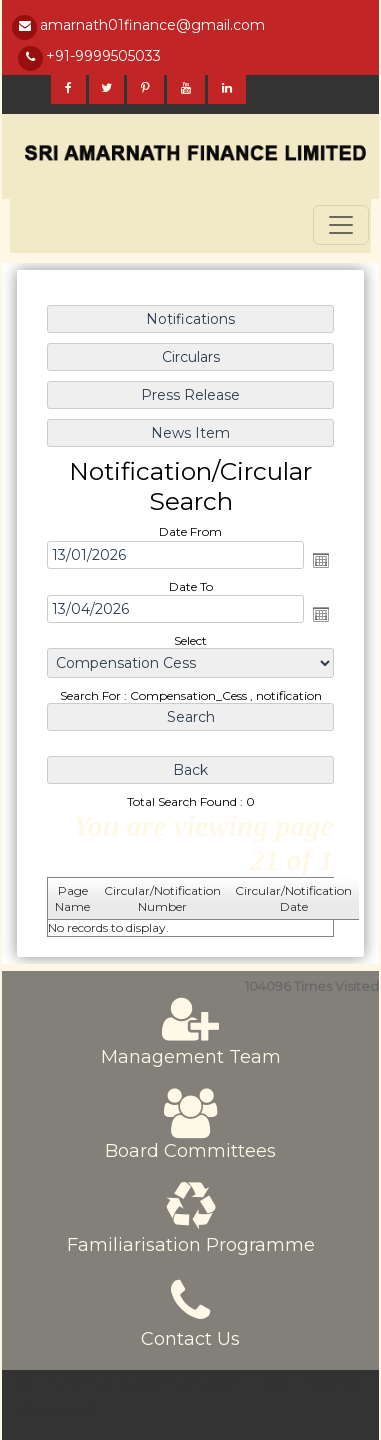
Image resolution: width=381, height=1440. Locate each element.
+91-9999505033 (103, 56)
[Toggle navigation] (341, 225)
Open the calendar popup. (320, 560)
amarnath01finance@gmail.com (152, 25)
